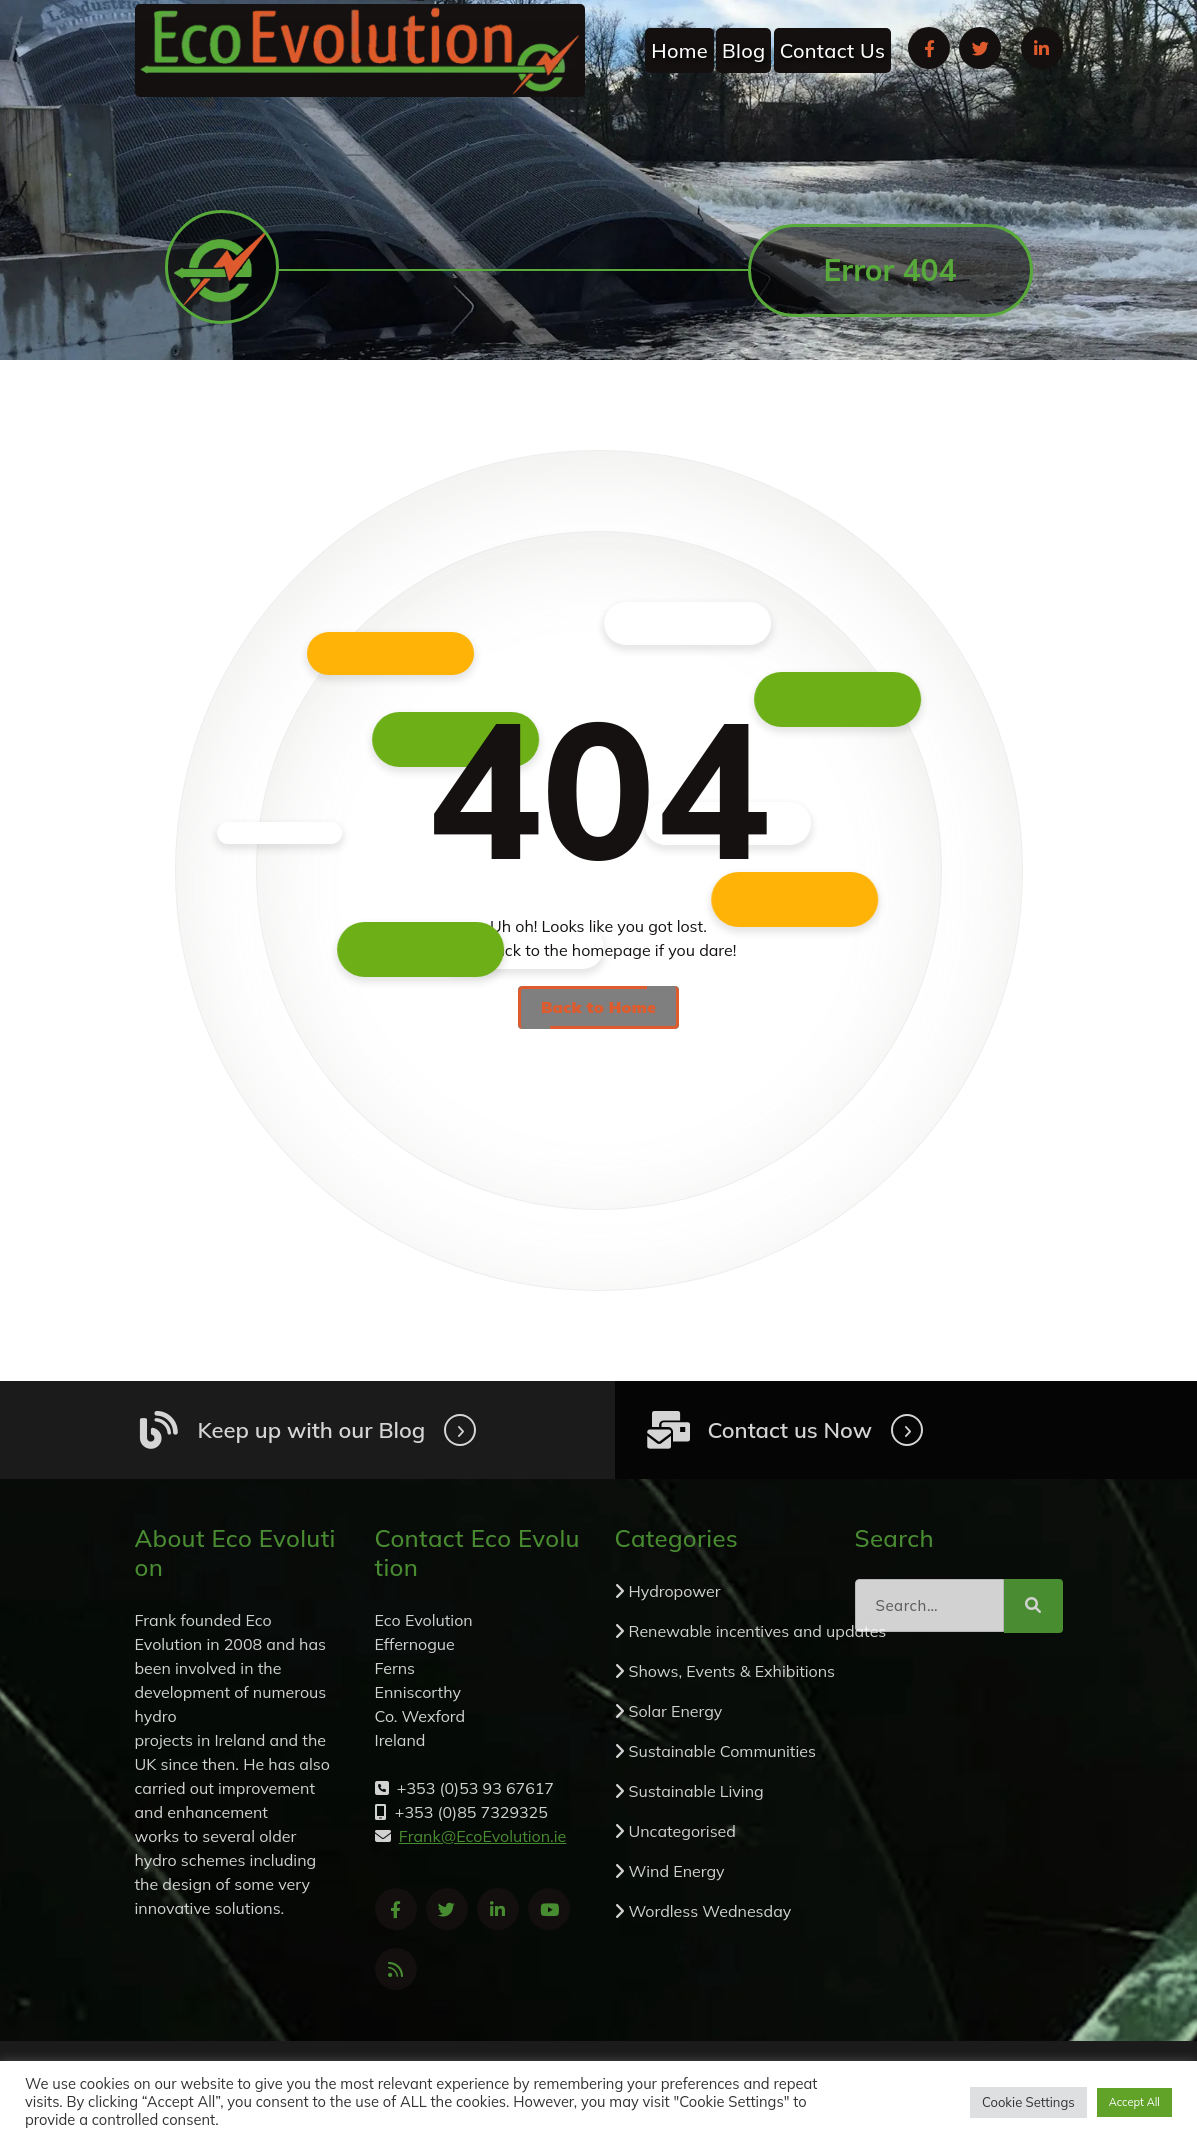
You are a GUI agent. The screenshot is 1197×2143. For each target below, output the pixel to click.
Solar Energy (676, 1711)
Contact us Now (790, 1430)
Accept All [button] (1134, 2102)
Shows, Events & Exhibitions (732, 1671)
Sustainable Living (696, 1791)
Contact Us (832, 50)
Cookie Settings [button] (1028, 2102)
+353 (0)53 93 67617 (892, 149)
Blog (743, 50)
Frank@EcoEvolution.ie (469, 149)
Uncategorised (682, 1831)
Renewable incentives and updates (758, 1631)
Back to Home (598, 1007)
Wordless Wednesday (710, 1911)
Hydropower (675, 1591)
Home (679, 50)
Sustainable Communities (722, 1751)
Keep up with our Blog (312, 1430)
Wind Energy (677, 1871)
